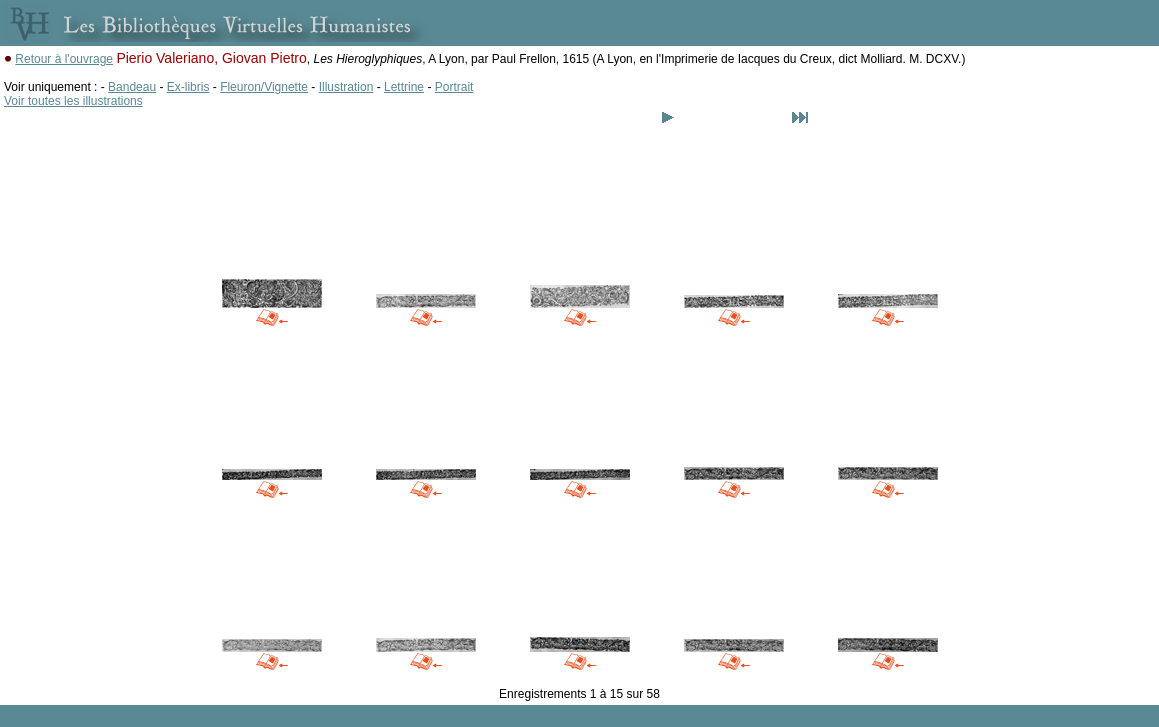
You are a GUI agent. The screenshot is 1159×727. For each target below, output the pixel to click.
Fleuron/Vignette (264, 87)
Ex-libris (188, 87)
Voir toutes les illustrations (73, 101)
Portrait (454, 87)
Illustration (346, 87)
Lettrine (404, 87)
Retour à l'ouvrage (64, 59)
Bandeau (132, 87)
